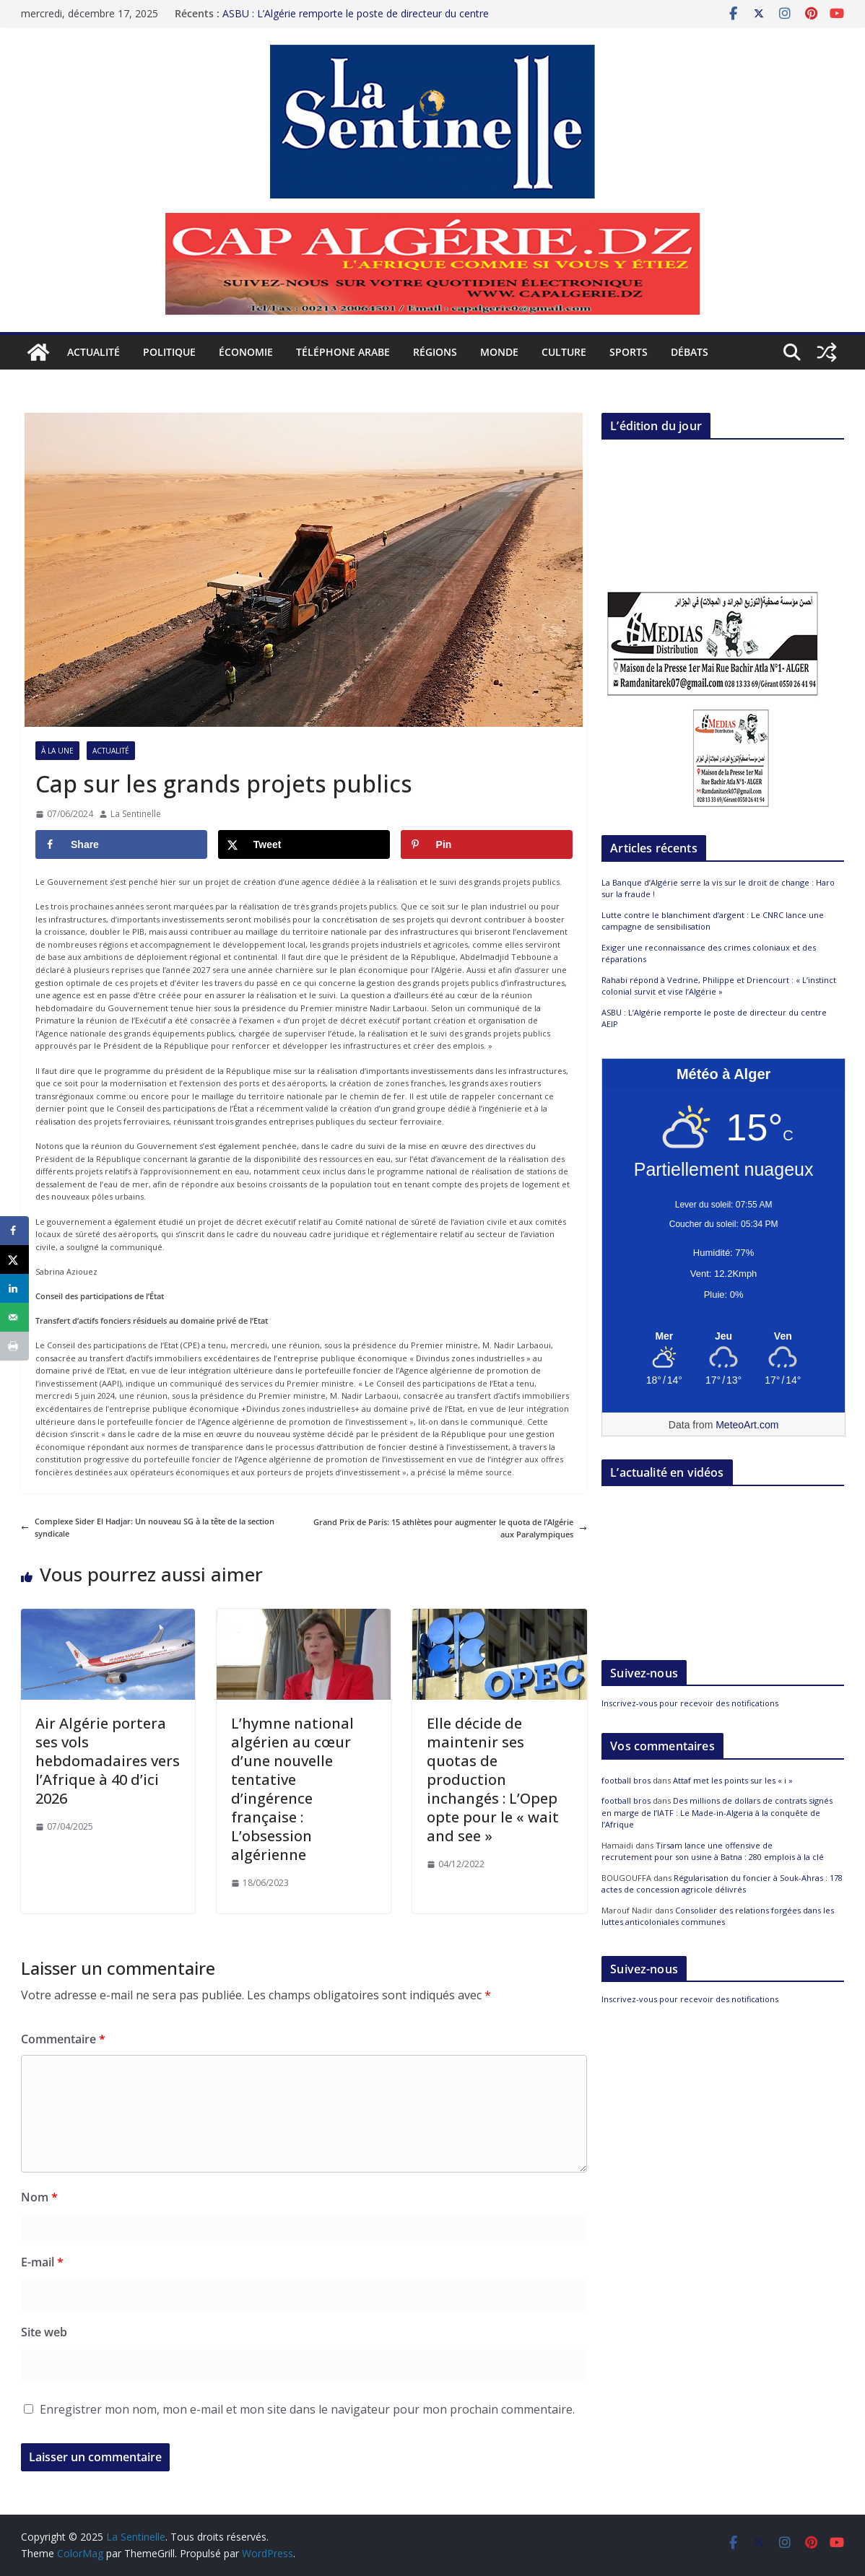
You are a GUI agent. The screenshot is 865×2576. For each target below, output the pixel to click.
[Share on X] (304, 844)
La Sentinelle (135, 814)
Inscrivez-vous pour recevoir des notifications (689, 1703)
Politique (169, 352)
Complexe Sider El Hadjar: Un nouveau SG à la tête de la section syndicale (147, 1528)
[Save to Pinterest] (487, 844)
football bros (626, 1780)
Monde (499, 352)
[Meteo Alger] (723, 1336)
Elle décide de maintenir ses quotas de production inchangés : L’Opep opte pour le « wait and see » (493, 1779)
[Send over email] (14, 1317)
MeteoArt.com (747, 1425)
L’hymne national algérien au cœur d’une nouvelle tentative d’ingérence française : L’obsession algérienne (292, 1788)
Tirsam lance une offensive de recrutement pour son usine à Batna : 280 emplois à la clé (712, 1851)
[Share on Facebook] (121, 844)
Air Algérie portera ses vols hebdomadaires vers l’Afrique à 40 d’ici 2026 (107, 1760)
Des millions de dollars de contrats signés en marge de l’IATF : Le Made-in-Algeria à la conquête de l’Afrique (717, 1812)
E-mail (42, 2262)
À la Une (57, 751)
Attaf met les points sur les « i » (734, 1780)
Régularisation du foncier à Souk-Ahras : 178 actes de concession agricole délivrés (722, 1883)
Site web (44, 2332)
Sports (628, 352)
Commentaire (63, 2039)
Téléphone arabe (343, 352)
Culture (564, 352)
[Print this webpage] (14, 1346)
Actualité (93, 352)
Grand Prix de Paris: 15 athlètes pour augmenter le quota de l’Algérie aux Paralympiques (450, 1528)
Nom (39, 2197)
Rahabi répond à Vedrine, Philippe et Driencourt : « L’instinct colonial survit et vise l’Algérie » (718, 985)
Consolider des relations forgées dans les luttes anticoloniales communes (717, 1916)
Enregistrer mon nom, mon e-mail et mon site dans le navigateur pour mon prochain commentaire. (307, 2409)
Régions (435, 352)
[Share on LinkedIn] (14, 1288)
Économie (246, 352)
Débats (689, 352)
